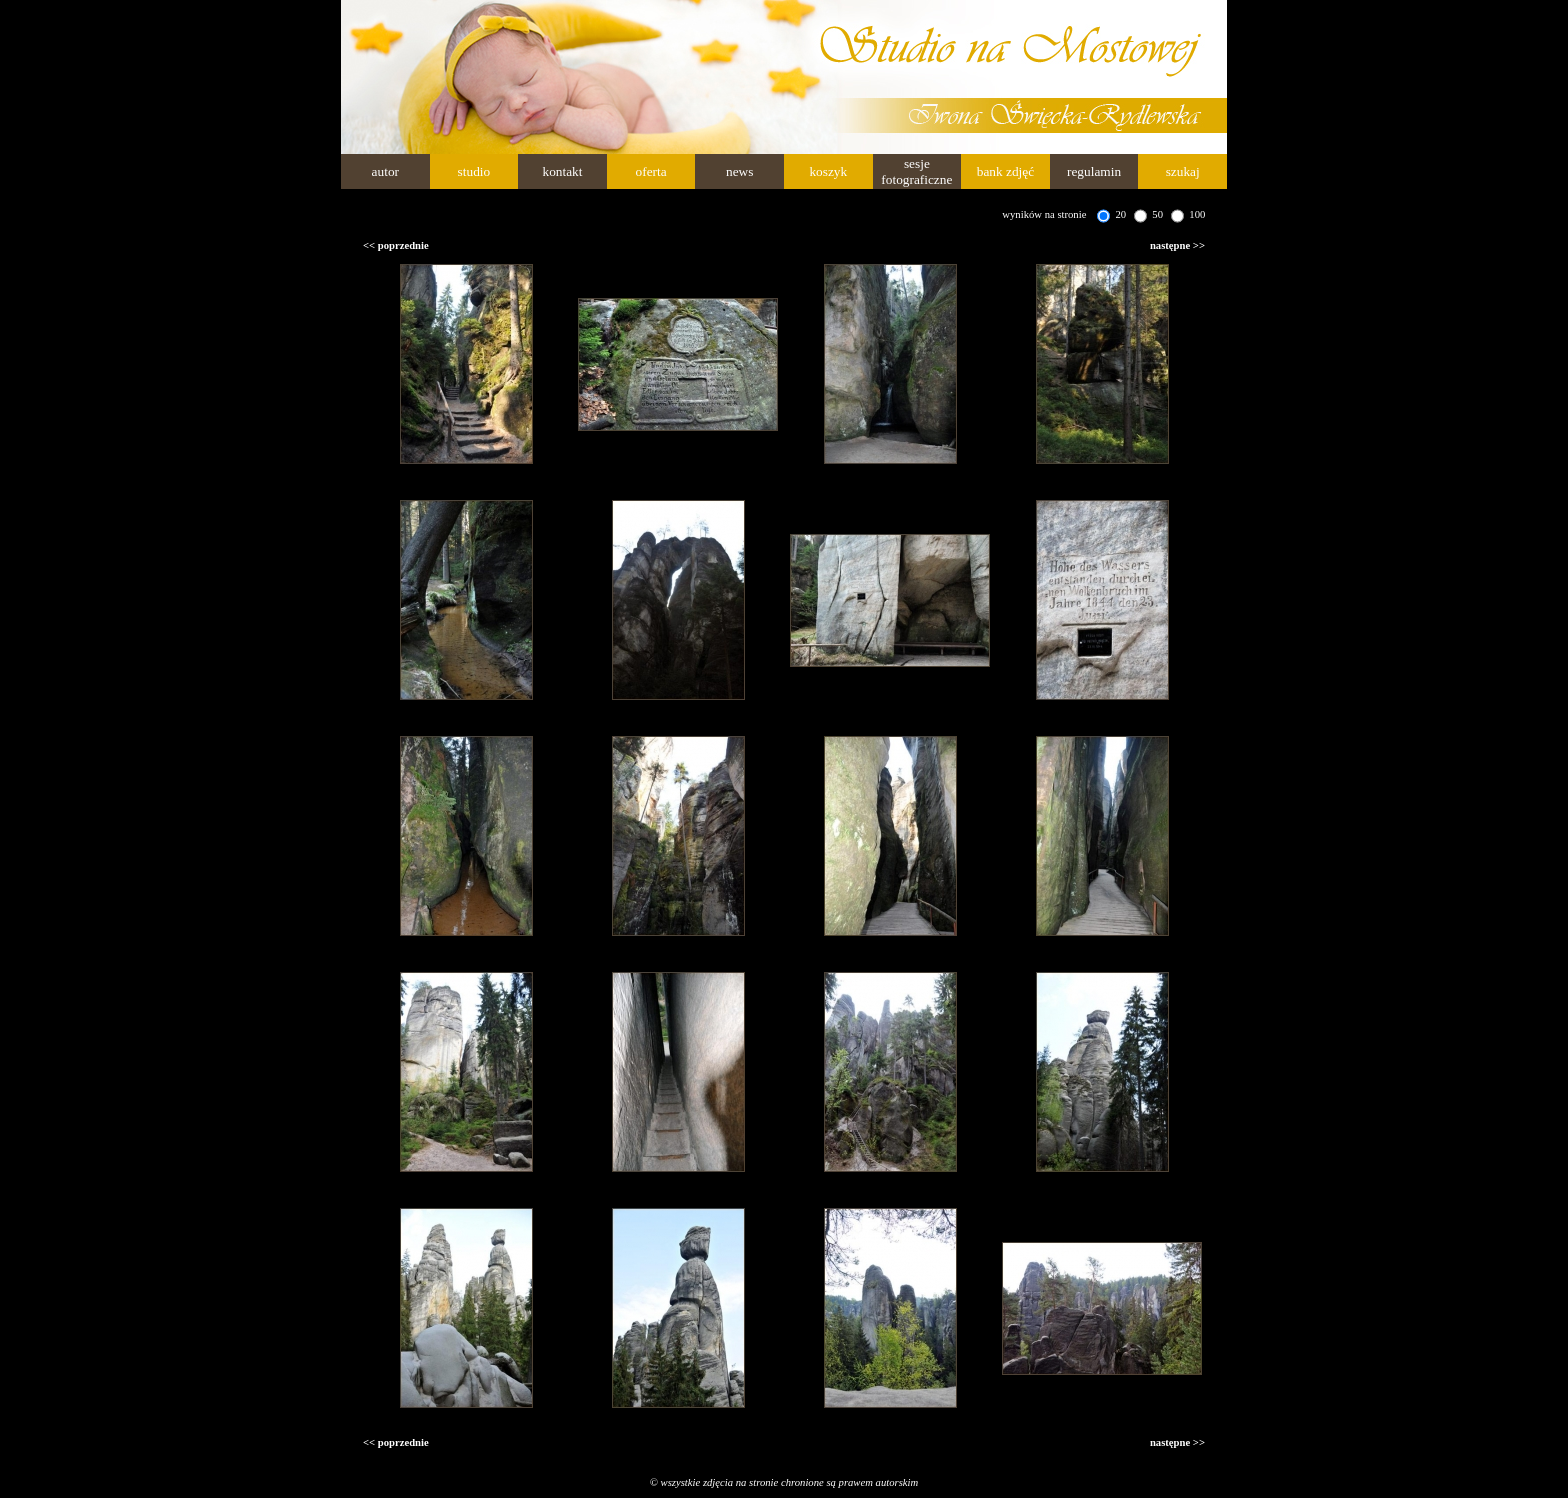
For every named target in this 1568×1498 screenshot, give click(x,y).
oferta (651, 171)
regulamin (1094, 171)
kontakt (562, 171)
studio (474, 171)
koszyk (828, 171)
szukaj (1183, 171)
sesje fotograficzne (916, 171)
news (739, 171)
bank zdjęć (1005, 171)
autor (385, 171)
